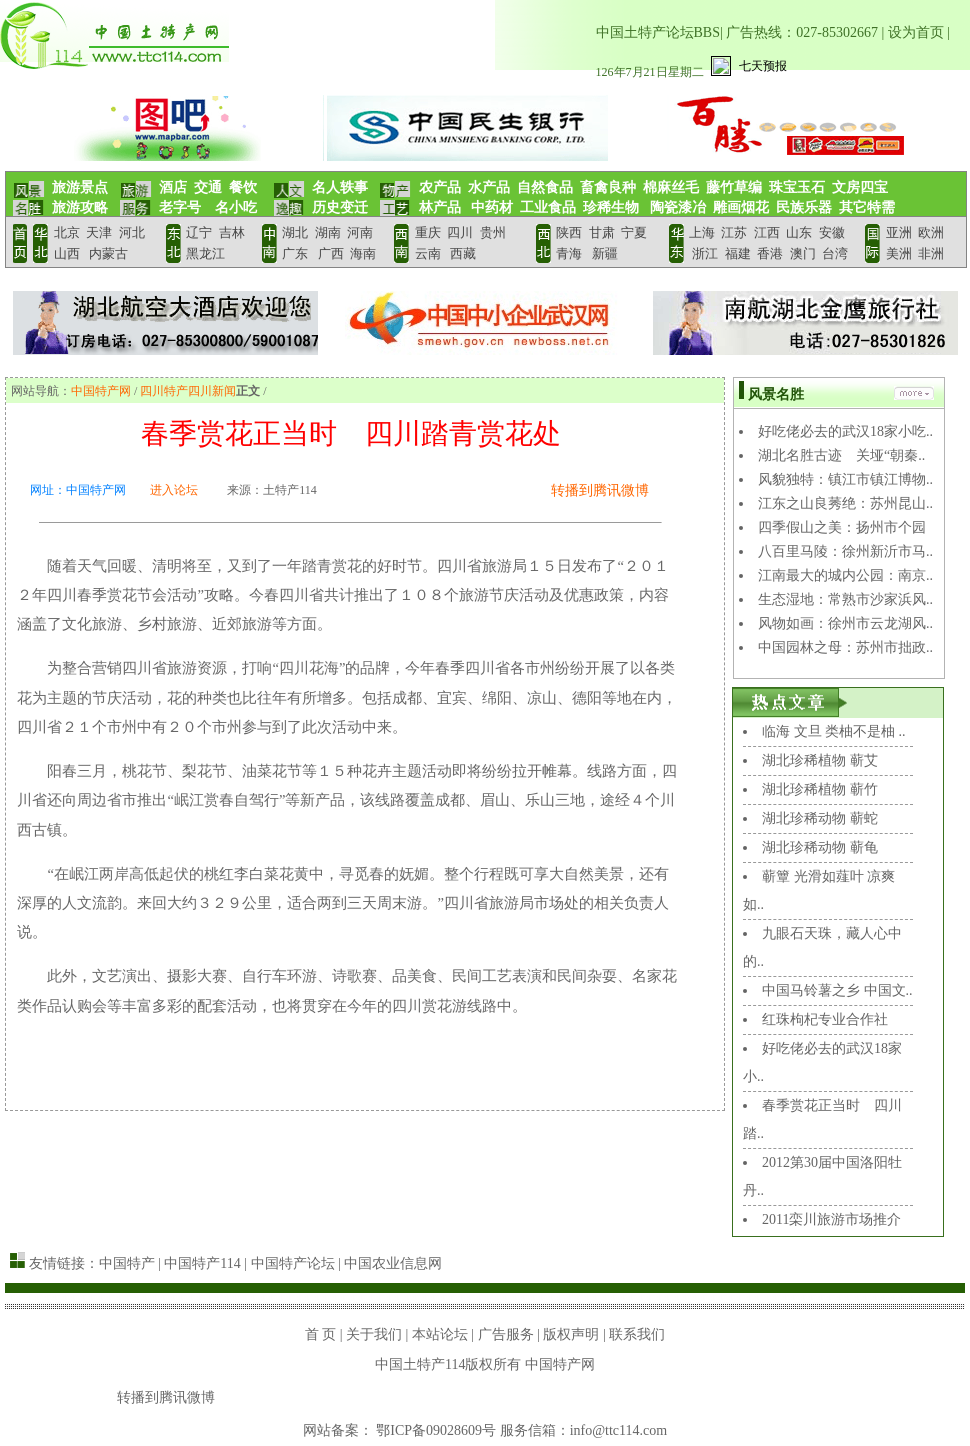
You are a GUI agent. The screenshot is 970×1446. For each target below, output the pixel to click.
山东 (799, 232)
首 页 (321, 1334)
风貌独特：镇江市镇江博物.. (845, 479)
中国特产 (127, 1263)
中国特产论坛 (293, 1263)
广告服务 (506, 1334)
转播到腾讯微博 (600, 490)
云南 (428, 253)
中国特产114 (202, 1263)
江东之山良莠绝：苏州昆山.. (845, 503)
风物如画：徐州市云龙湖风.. (845, 623)
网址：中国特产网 (78, 490)
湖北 (295, 232)
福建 (738, 253)
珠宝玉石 (797, 187)
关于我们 (374, 1334)
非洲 (931, 253)
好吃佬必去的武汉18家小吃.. (845, 431)
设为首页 (916, 32)
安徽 (832, 232)
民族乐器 (804, 207)
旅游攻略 (80, 207)
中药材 (491, 207)
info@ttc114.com (619, 1430)
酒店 (173, 187)
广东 (295, 253)
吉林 (232, 232)
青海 (569, 253)
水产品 (489, 187)
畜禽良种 (608, 187)
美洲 (899, 253)
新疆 (603, 253)
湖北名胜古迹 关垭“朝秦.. (841, 455)
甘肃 (602, 232)
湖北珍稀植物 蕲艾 (820, 760)
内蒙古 (108, 253)
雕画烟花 (741, 207)
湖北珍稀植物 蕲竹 (820, 789)
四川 (460, 232)
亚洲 (899, 232)
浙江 (705, 253)
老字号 (180, 207)
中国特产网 (101, 391)
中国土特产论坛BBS (658, 32)
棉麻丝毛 (671, 187)
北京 (67, 232)
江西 (767, 232)
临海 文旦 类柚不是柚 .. (834, 731)
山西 (68, 253)
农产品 (440, 187)
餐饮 (243, 187)
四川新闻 (212, 391)
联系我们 (637, 1334)
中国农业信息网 (393, 1263)
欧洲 (931, 232)
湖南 (328, 232)
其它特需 (867, 207)
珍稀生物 (611, 207)
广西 (331, 253)
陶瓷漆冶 (676, 207)
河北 (132, 232)
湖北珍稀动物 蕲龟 (820, 847)
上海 (702, 232)
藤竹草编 (734, 187)
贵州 (493, 232)
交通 (208, 187)
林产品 (440, 207)
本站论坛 (440, 1334)
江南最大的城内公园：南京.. (845, 575)
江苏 (734, 232)
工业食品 (548, 207)
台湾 (835, 253)
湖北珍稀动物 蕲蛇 (820, 818)
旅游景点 (80, 187)
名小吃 (236, 207)
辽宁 (199, 232)
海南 (360, 253)
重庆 (428, 232)
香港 (768, 253)
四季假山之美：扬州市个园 (842, 527)
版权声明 (571, 1334)
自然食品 (545, 187)
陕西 (569, 232)
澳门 (803, 253)
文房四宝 (860, 187)
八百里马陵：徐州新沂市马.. (845, 551)
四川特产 (164, 391)
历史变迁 (340, 207)
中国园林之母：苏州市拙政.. (845, 647)
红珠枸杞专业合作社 (825, 1019)
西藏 (463, 253)
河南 (360, 232)
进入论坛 (174, 490)
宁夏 (634, 232)
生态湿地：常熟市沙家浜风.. (845, 599)
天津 (99, 232)
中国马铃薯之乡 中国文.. (837, 990)
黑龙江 (205, 253)
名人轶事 (340, 187)
